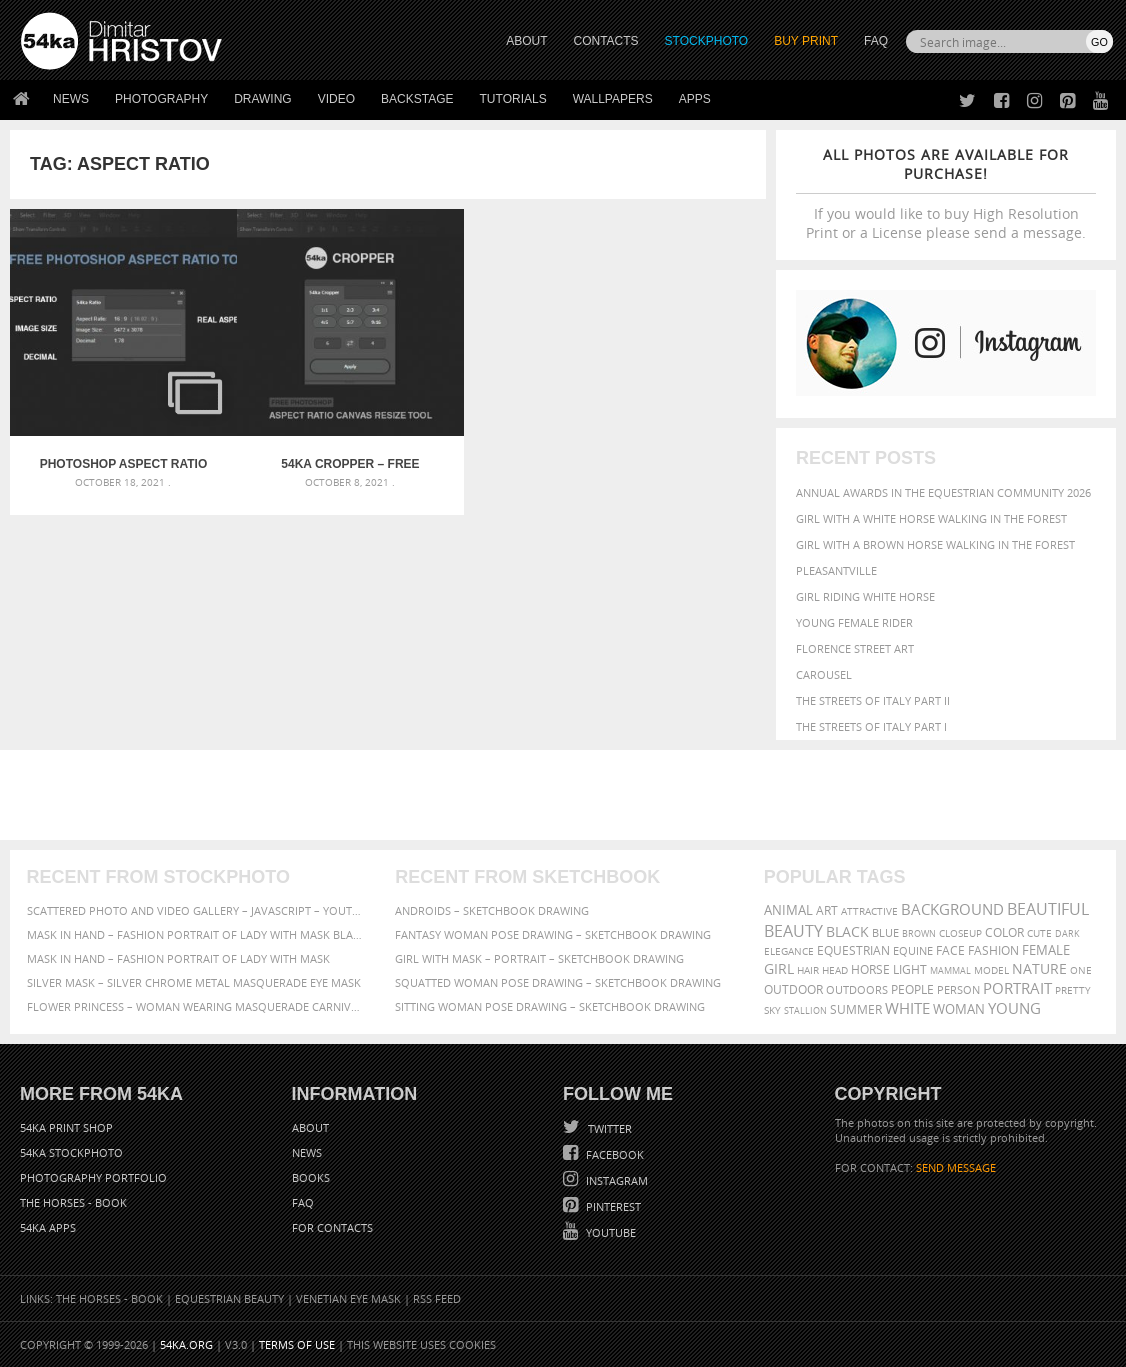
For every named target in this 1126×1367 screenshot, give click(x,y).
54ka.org (186, 1344)
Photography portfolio (93, 1177)
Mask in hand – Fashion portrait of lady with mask (178, 958)
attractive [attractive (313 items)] (869, 911)
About (310, 1127)
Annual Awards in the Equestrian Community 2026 (943, 492)
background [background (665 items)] (952, 909)
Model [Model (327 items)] (991, 970)
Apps (695, 99)
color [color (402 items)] (1004, 932)
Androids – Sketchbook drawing (492, 910)
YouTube (609, 1232)
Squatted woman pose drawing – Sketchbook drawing (558, 982)
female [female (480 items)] (1046, 950)
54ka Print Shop (66, 1127)
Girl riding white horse (865, 596)
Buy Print (806, 41)
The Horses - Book (73, 1202)
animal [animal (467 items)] (788, 910)
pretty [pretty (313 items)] (1073, 990)
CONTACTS (606, 41)
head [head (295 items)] (835, 970)
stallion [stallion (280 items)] (805, 1010)
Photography (161, 99)
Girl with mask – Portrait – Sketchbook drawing (539, 958)
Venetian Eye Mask (348, 1298)
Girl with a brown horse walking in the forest (935, 544)
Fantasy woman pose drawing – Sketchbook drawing (553, 934)
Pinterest (612, 1206)
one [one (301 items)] (1081, 970)
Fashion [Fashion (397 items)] (993, 950)
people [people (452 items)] (912, 989)
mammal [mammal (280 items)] (950, 970)
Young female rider (854, 622)
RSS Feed (437, 1298)
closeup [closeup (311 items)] (960, 933)
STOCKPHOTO (707, 41)
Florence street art (855, 648)
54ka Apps (48, 1227)
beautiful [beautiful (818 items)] (1048, 909)
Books (311, 1177)
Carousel (824, 674)
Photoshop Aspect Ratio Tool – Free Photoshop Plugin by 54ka (105, 426)
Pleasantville (836, 570)
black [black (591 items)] (847, 931)
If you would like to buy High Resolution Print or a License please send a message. (946, 193)
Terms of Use (297, 1344)
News (71, 99)
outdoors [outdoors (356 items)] (857, 990)
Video (336, 99)
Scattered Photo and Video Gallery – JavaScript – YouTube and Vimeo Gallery (194, 910)
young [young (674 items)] (1014, 1008)
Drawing (263, 99)
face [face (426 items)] (950, 950)
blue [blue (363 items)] (885, 932)
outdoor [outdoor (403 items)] (793, 989)
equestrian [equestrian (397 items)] (853, 950)
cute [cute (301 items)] (1039, 933)
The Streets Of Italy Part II (873, 700)
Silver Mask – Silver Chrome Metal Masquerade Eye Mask (194, 982)
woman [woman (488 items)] (959, 1009)
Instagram (615, 1180)
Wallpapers (613, 99)
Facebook (613, 1154)
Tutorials (513, 99)
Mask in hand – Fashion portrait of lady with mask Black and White (194, 934)
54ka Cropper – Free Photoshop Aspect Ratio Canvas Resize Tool (293, 426)
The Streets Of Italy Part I (871, 726)
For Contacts (332, 1227)
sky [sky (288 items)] (772, 1010)
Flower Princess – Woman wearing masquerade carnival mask (194, 1006)
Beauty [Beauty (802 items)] (793, 931)
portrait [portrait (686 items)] (1017, 988)
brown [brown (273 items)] (919, 933)
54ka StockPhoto (71, 1152)
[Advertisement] (567, 795)
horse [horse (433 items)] (870, 969)
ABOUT (526, 41)
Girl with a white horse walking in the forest (931, 518)
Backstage (417, 99)
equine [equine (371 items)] (913, 950)
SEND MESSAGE (956, 1167)
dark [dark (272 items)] (1067, 933)
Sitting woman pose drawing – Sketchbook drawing (550, 1006)
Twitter (608, 1128)
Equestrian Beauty (229, 1298)
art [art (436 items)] (827, 910)
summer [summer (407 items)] (856, 1009)
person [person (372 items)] (958, 989)
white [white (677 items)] (907, 1008)
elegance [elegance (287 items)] (789, 951)
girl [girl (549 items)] (779, 969)
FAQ (876, 41)
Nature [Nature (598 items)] (1039, 968)
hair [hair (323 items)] (808, 970)
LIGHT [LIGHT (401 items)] (910, 969)
